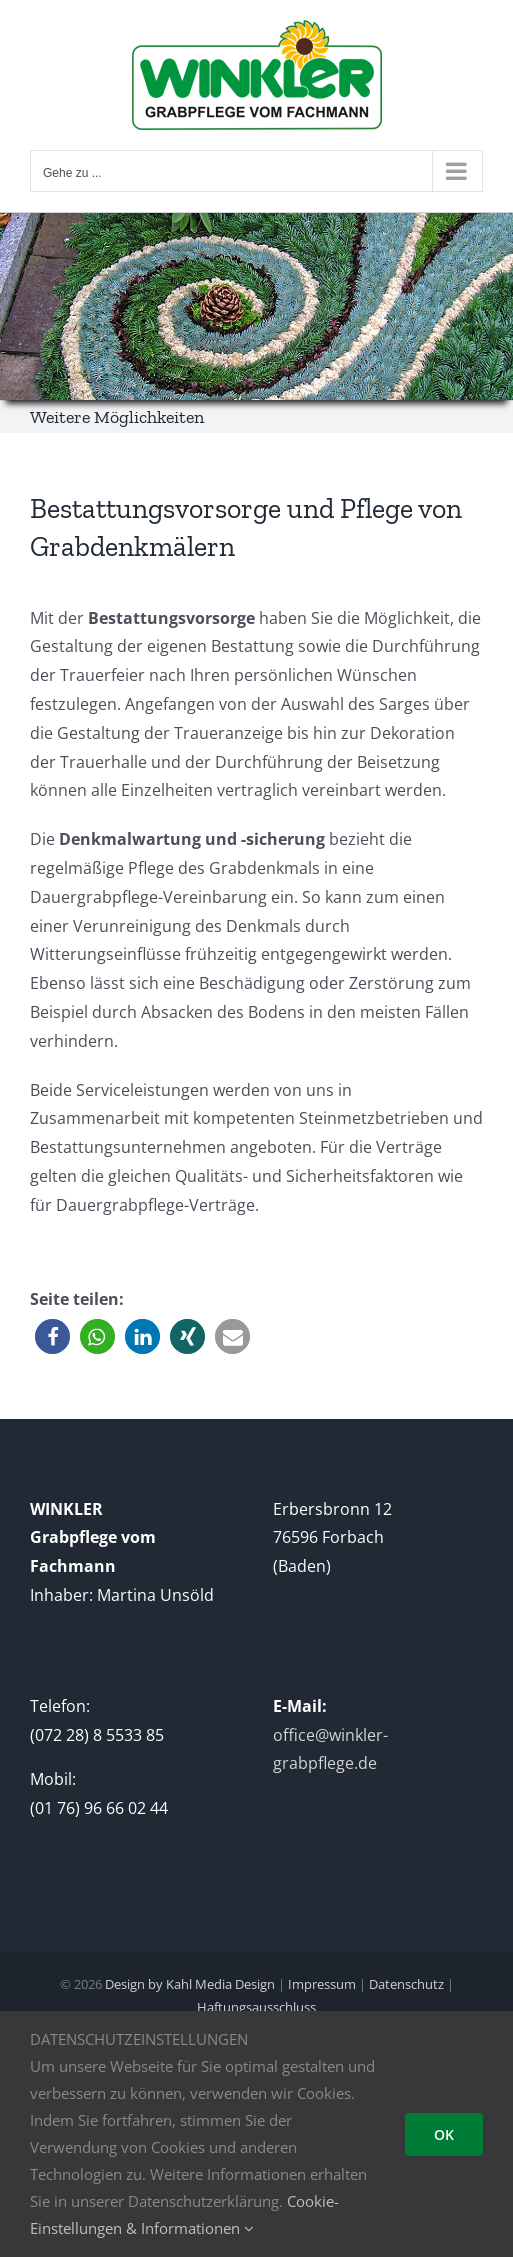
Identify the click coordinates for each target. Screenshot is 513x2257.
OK (444, 2134)
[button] (52, 1336)
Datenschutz (406, 1984)
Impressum (322, 1984)
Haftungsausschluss (256, 2007)
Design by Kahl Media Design (188, 1984)
